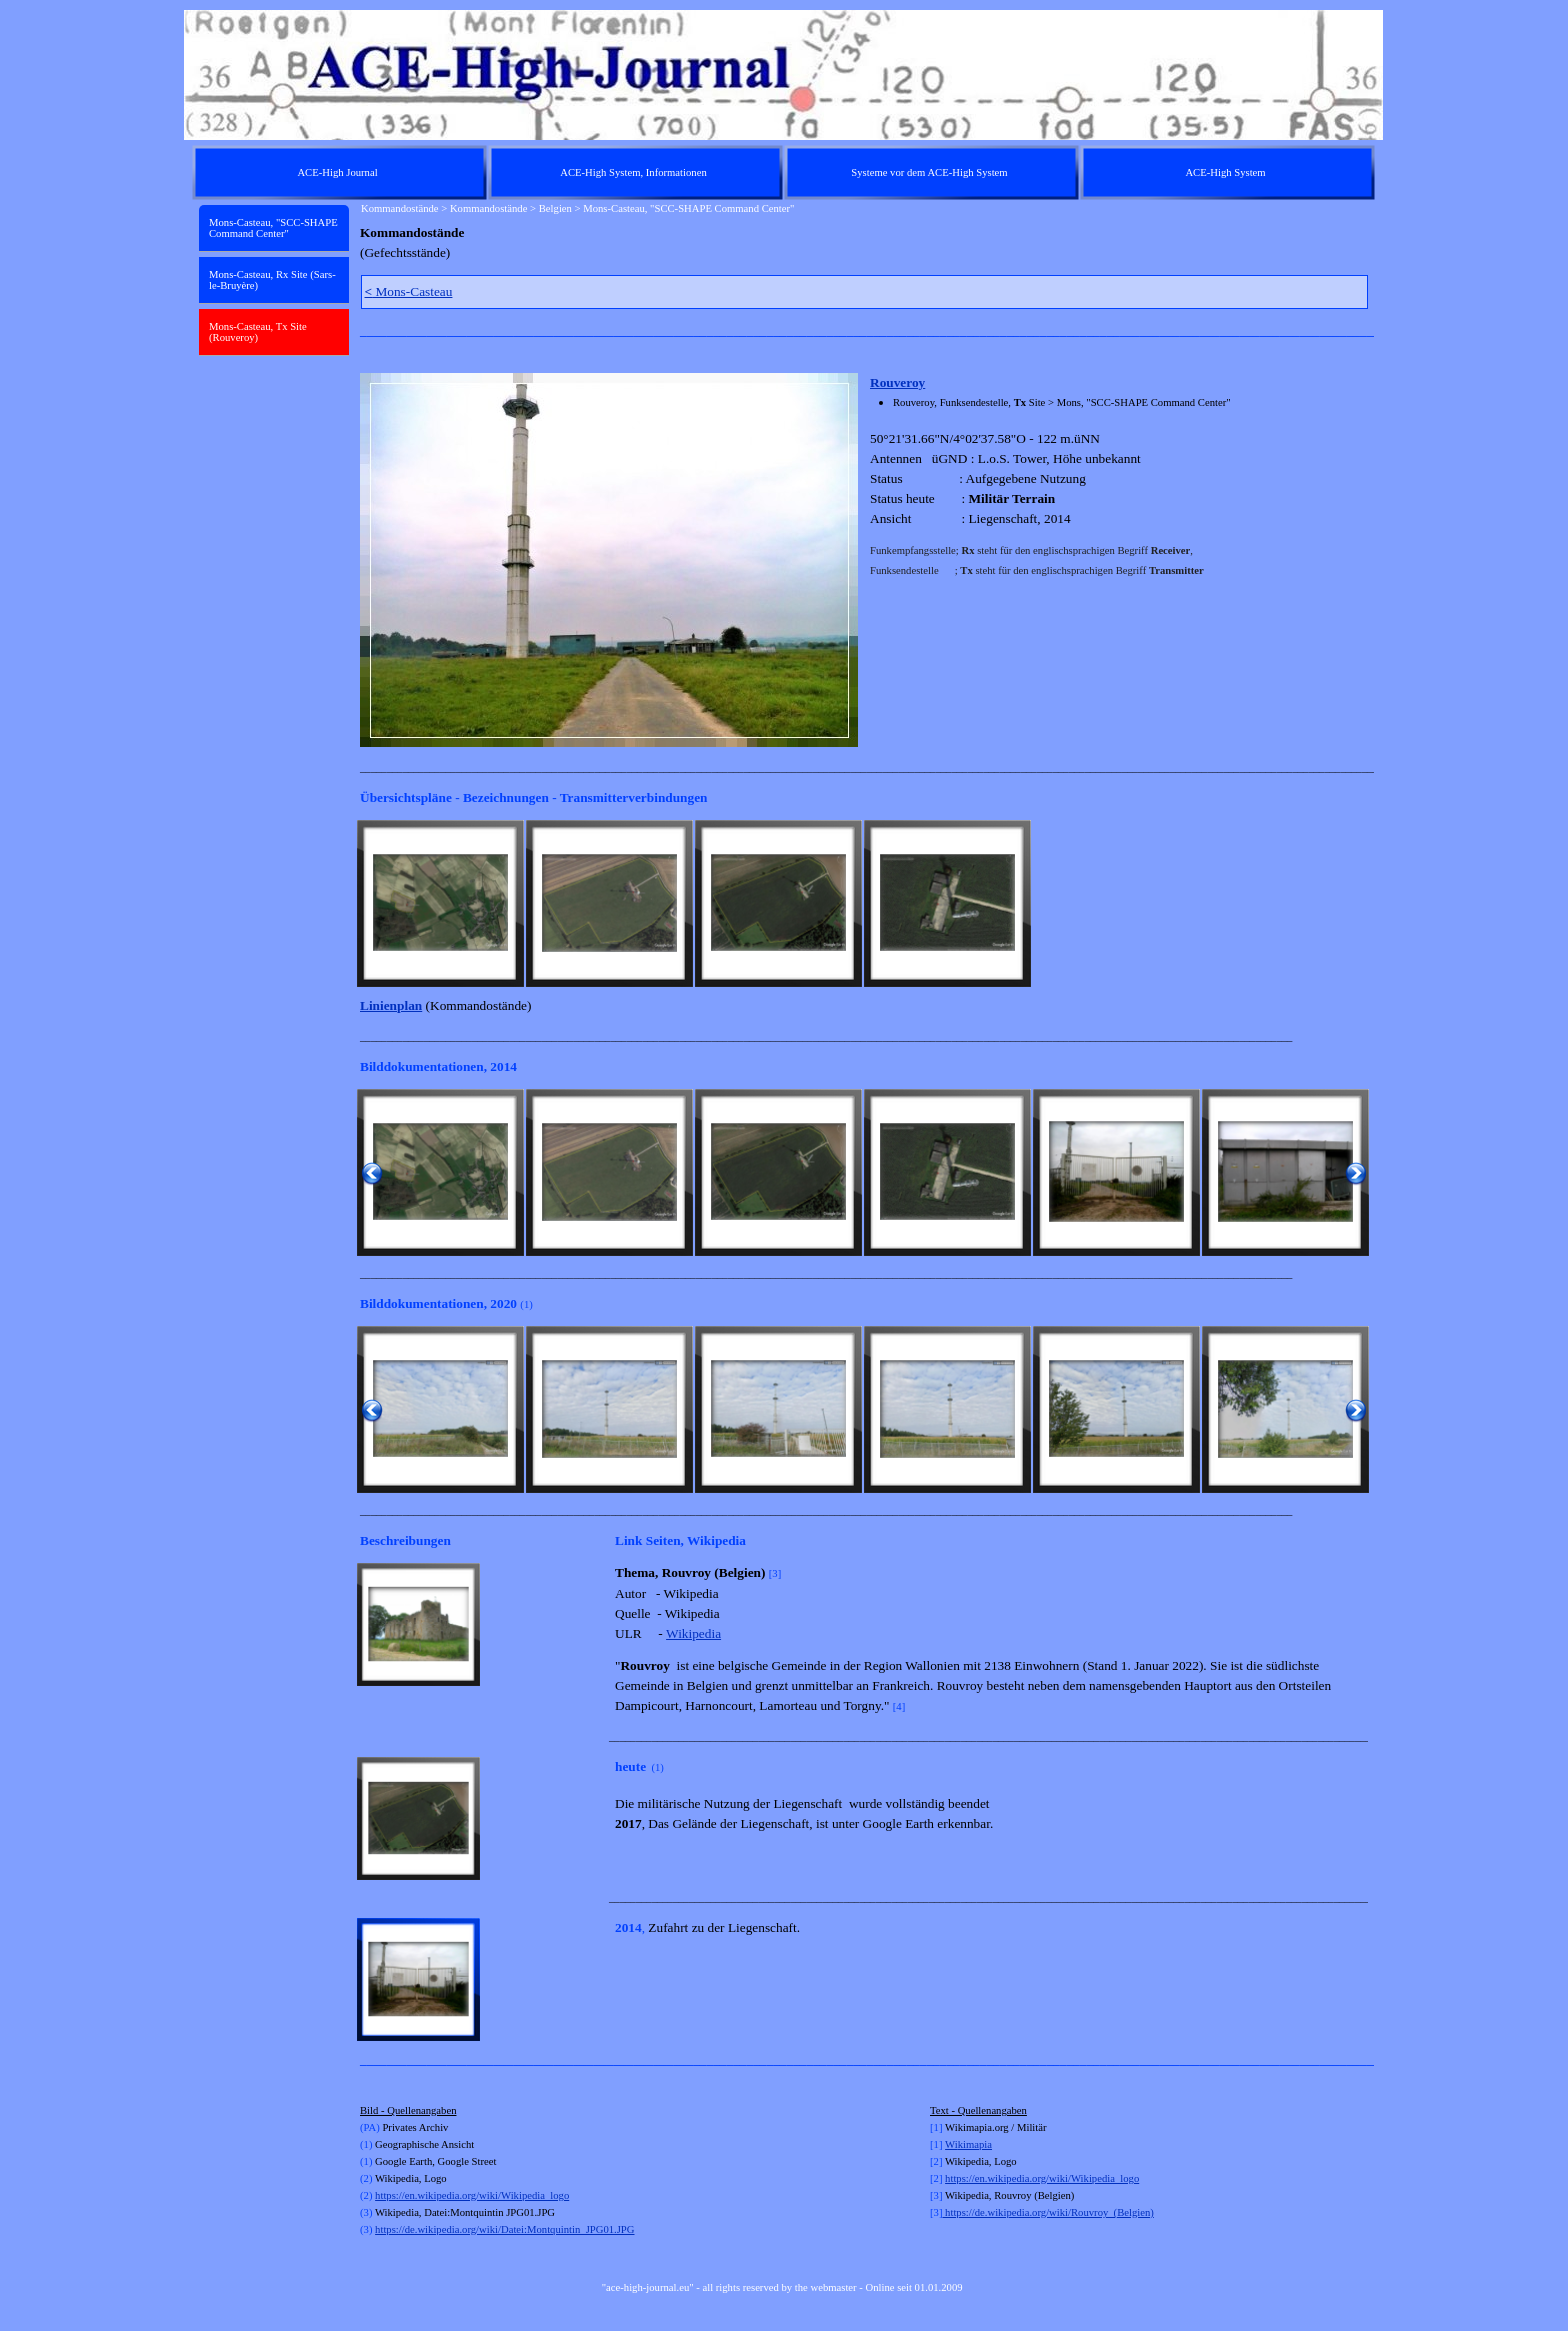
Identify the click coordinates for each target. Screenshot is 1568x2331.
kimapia (975, 2144)
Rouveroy (897, 382)
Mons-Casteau (409, 291)
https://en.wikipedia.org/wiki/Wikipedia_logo (472, 2195)
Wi (951, 2144)
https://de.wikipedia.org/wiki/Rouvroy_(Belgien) (1047, 2212)
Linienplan (391, 1005)
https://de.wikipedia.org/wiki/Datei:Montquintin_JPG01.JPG (504, 2229)
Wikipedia (693, 1633)
